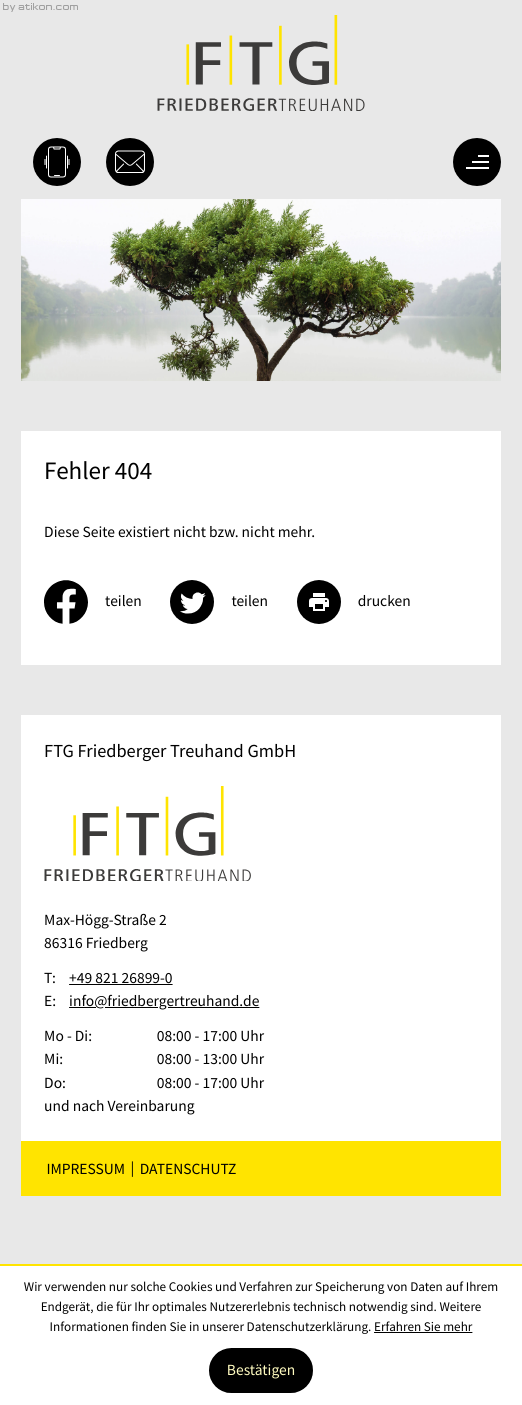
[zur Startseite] (261, 63)
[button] (57, 162)
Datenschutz (188, 1168)
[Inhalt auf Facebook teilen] (107, 602)
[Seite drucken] (368, 602)
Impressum (85, 1168)
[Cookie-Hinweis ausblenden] (261, 1370)
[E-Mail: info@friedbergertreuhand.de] (130, 162)
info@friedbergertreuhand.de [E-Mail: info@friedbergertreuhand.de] (164, 1001)
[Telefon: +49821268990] (120, 978)
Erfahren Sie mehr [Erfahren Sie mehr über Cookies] (423, 1326)
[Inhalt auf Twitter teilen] (233, 602)
